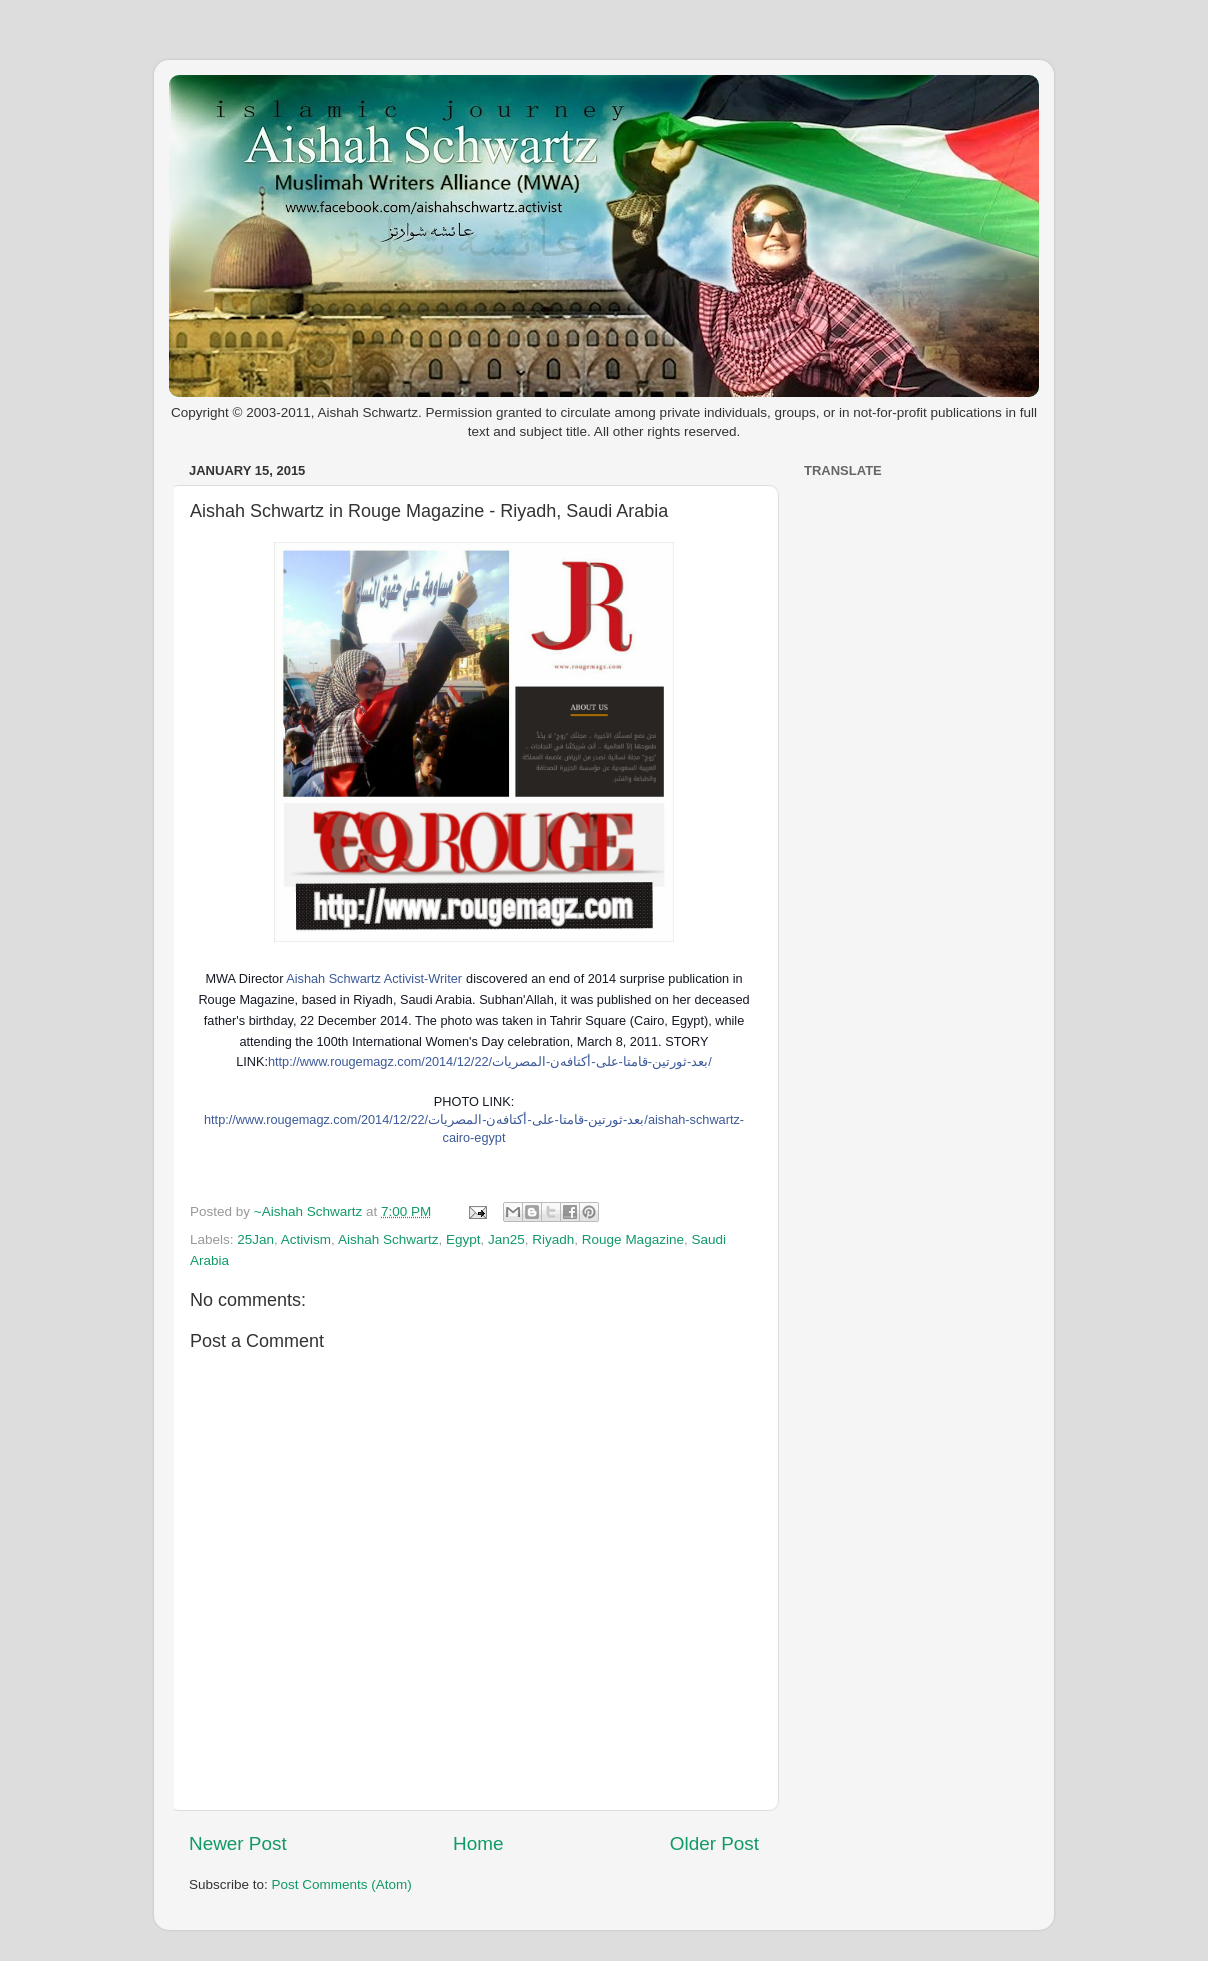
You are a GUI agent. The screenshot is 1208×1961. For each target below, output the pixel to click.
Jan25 (506, 1239)
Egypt (463, 1239)
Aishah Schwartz (388, 1239)
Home (478, 1843)
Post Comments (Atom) (342, 1884)
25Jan (255, 1239)
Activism (306, 1239)
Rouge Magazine (633, 1239)
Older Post (714, 1843)
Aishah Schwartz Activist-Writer (374, 978)
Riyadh (553, 1239)
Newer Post (238, 1843)
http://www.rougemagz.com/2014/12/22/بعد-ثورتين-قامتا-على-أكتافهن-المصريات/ (490, 1061)
